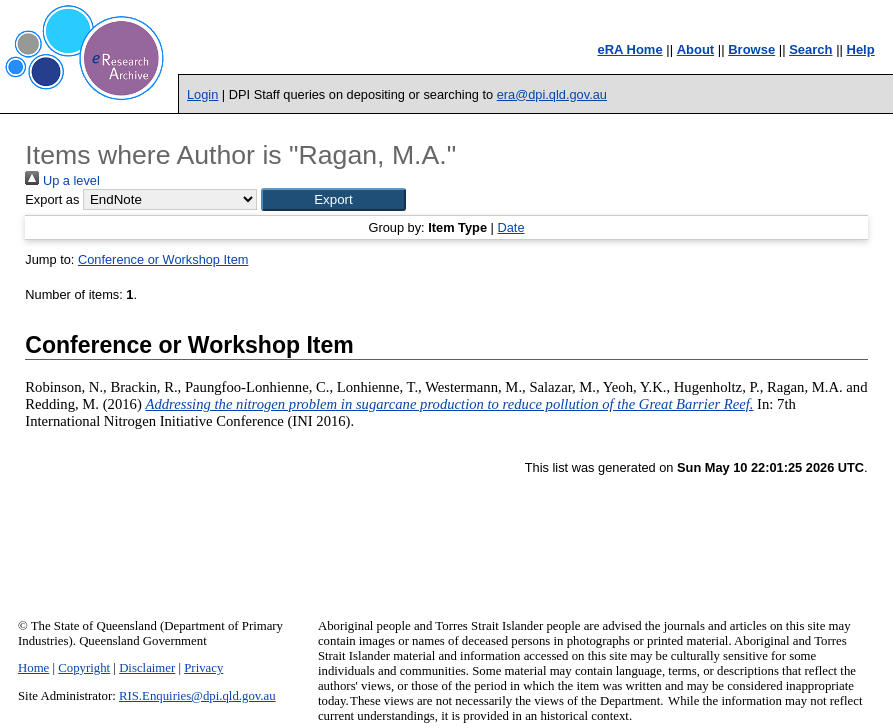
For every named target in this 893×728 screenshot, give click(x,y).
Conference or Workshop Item (163, 259)
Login (202, 94)
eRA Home (629, 49)
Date (510, 227)
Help (861, 49)
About (696, 49)
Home (33, 668)
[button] (333, 199)
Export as (52, 199)
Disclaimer (147, 668)
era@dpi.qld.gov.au (552, 94)
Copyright (84, 668)
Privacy (203, 668)
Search (810, 49)
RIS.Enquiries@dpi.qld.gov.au (197, 696)
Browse (751, 49)
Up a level (62, 180)
